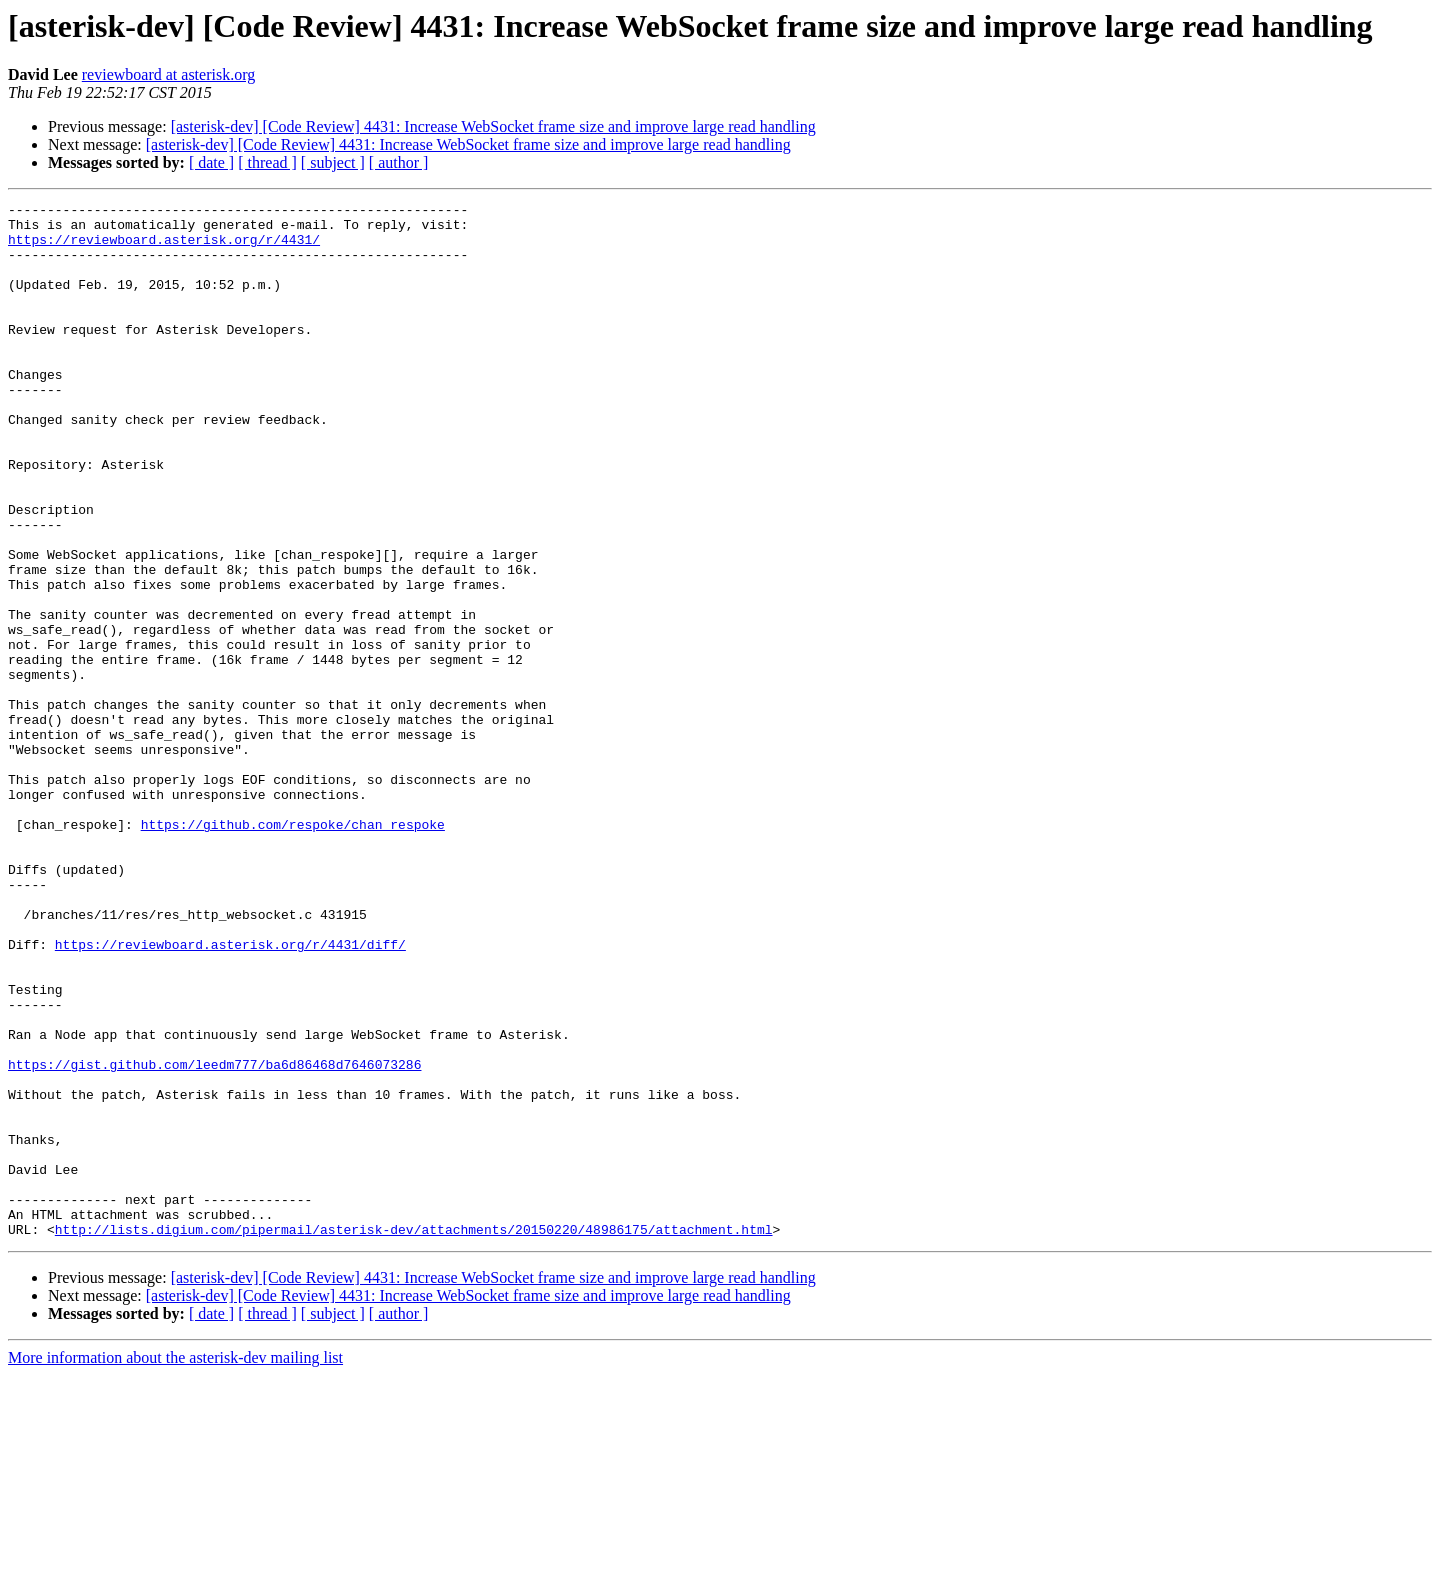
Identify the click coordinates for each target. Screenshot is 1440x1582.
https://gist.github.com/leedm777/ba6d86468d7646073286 (214, 1238)
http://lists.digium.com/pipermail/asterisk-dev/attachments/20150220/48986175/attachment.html (414, 1436)
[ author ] (399, 162)
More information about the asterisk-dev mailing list (175, 1564)
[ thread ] (267, 162)
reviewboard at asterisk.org (168, 74)
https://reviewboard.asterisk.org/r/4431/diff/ (230, 1094)
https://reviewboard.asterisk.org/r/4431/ (164, 248)
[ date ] (211, 162)
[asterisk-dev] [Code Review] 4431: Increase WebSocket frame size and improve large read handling (493, 126)
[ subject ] (333, 162)
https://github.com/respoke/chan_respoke (293, 950)
